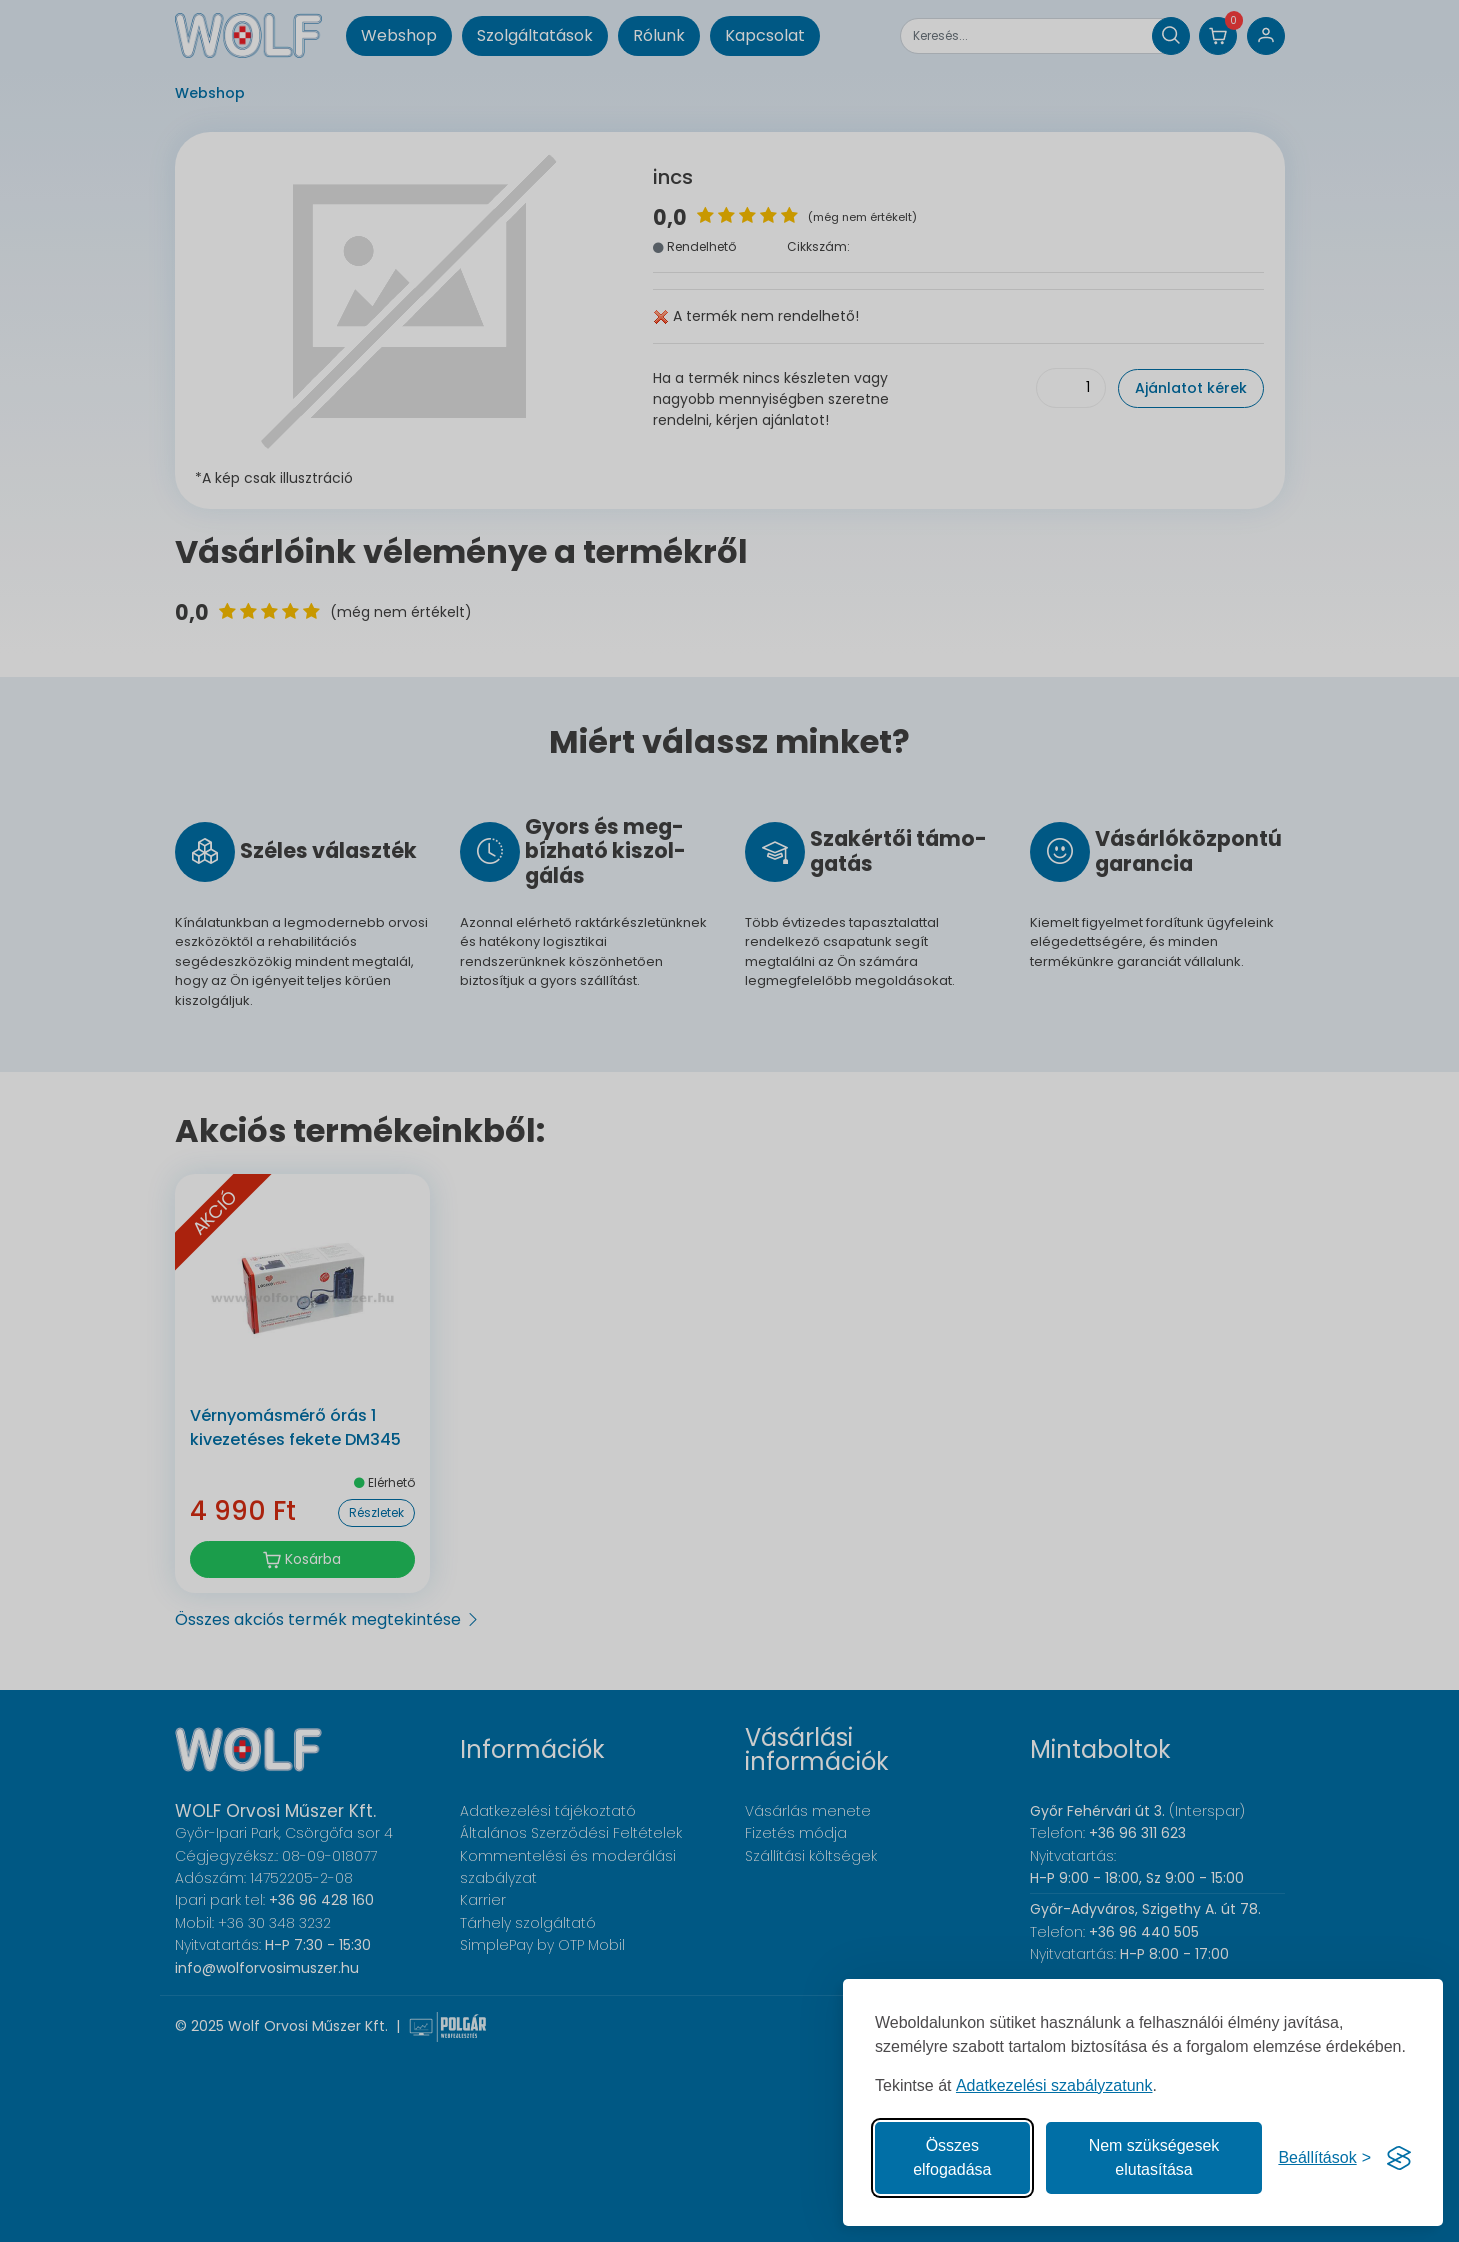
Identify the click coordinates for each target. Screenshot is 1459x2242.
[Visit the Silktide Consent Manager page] (1399, 2158)
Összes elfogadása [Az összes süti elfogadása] (952, 2157)
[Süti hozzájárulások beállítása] (1324, 2158)
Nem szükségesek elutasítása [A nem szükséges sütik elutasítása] (1154, 2157)
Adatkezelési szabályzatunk (1054, 2085)
